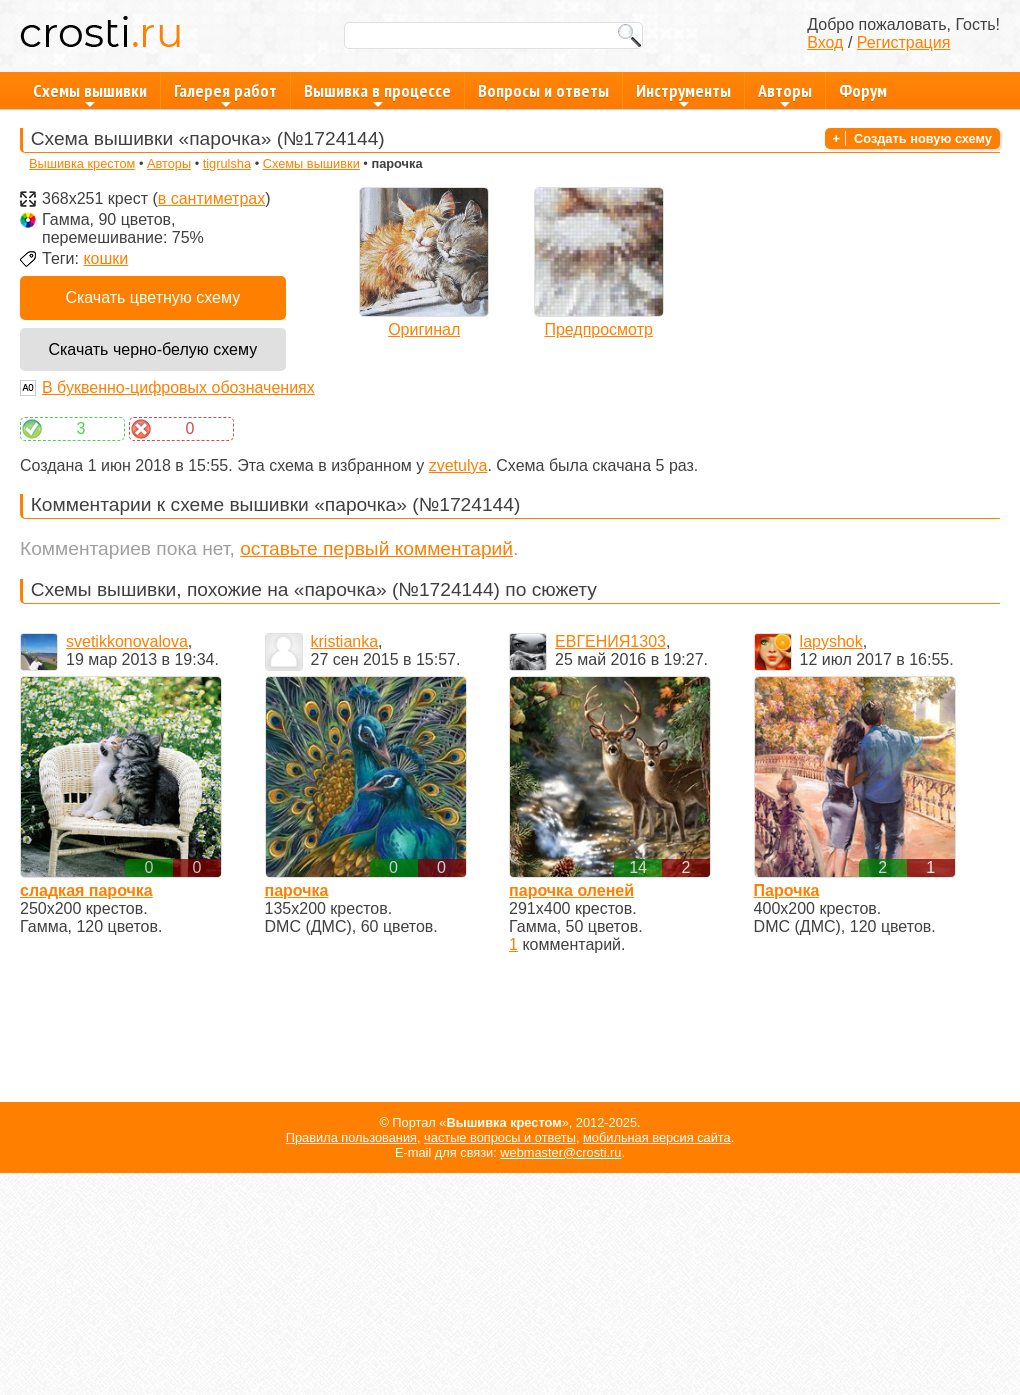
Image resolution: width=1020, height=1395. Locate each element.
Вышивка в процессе (377, 94)
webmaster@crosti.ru (560, 1152)
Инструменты (683, 94)
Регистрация (904, 42)
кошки (105, 258)
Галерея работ (225, 94)
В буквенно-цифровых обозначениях (178, 387)
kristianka (345, 641)
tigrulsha (227, 163)
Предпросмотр (598, 329)
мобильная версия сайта (657, 1137)
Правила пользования (351, 1137)
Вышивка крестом (82, 163)
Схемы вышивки (90, 94)
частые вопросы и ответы (500, 1137)
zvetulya (458, 465)
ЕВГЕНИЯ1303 (610, 641)
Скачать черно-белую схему (152, 349)
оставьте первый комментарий (376, 548)
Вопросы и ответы (543, 90)
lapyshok (831, 641)
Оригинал (424, 329)
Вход (825, 42)
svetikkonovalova (127, 641)
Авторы (785, 94)
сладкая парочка (86, 890)
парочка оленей (571, 890)
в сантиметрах (211, 198)
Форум (863, 90)
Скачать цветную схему (152, 297)
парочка (297, 890)
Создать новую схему (923, 138)
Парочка (787, 890)
